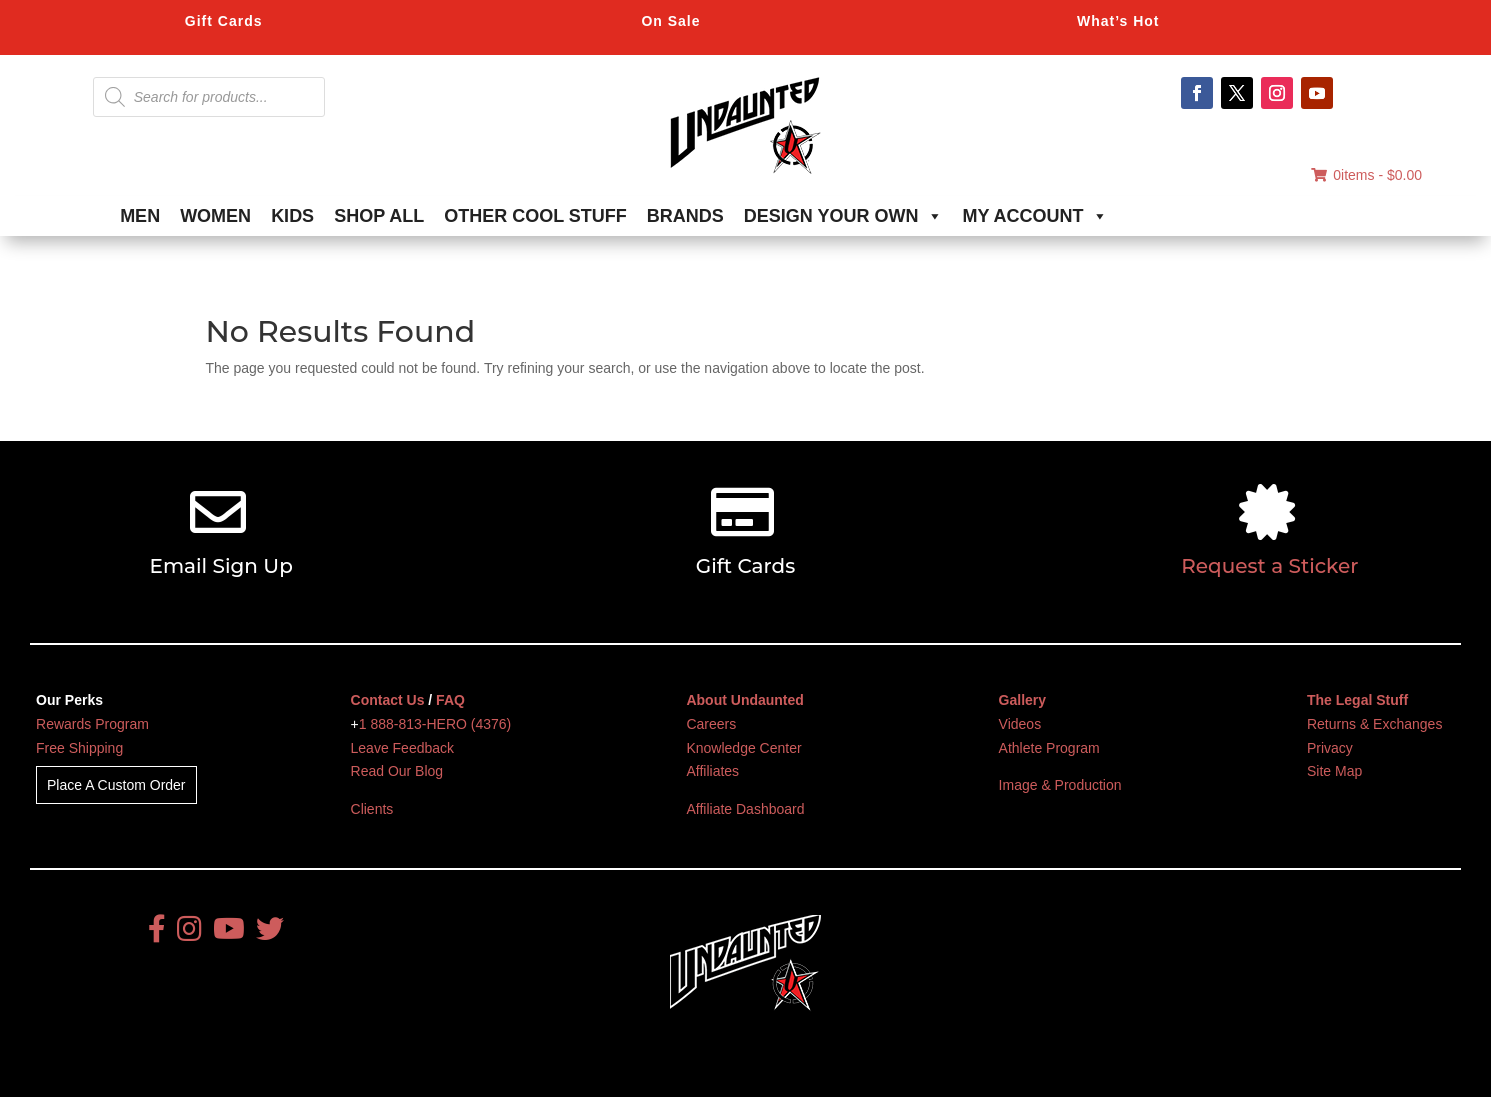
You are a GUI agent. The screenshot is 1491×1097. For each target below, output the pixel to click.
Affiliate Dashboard (745, 809)
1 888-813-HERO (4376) (435, 724)
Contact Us (388, 700)
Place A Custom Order (116, 785)
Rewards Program (92, 724)
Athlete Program (1049, 748)
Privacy (1330, 748)
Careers (711, 724)
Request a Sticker (1269, 566)
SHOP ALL (379, 216)
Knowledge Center (743, 748)
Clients (372, 809)
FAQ (450, 700)
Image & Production (1060, 785)
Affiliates (712, 771)
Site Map (1334, 771)
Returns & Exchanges (1374, 724)
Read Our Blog (397, 771)
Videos (1020, 724)
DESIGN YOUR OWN (843, 216)
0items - (1366, 175)
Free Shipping (79, 748)
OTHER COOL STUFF (535, 216)
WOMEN (215, 216)
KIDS (292, 216)
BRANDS (685, 216)
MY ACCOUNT (1035, 216)
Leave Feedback (403, 748)
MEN (140, 216)
